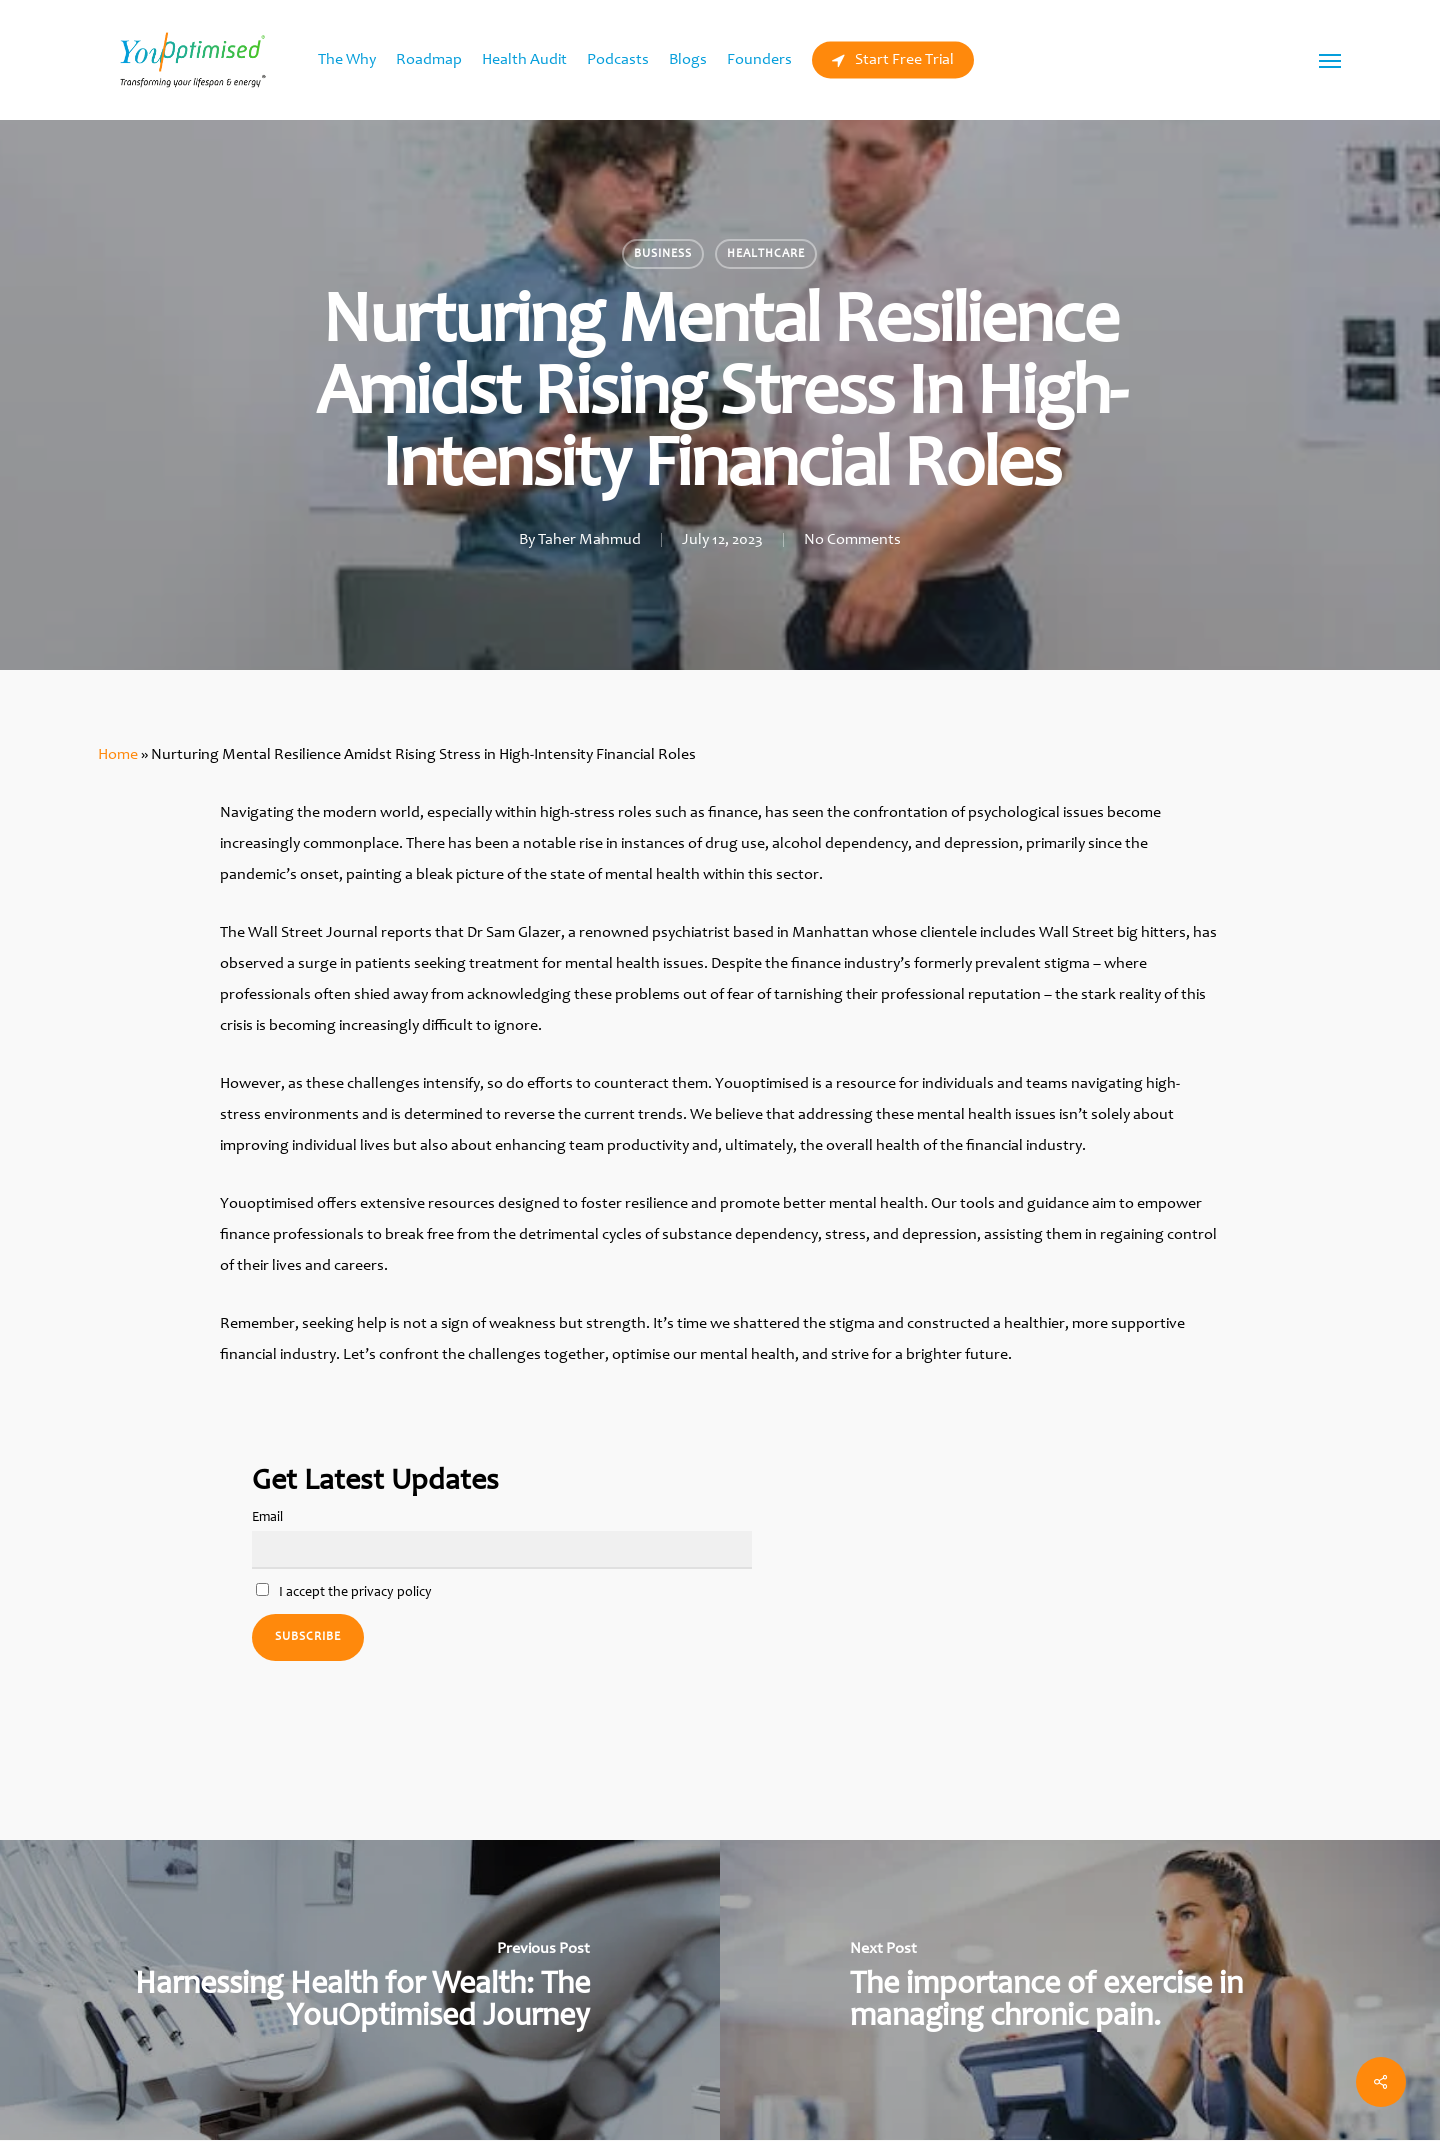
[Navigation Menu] (1331, 60)
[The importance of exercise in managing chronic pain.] (1080, 1990)
